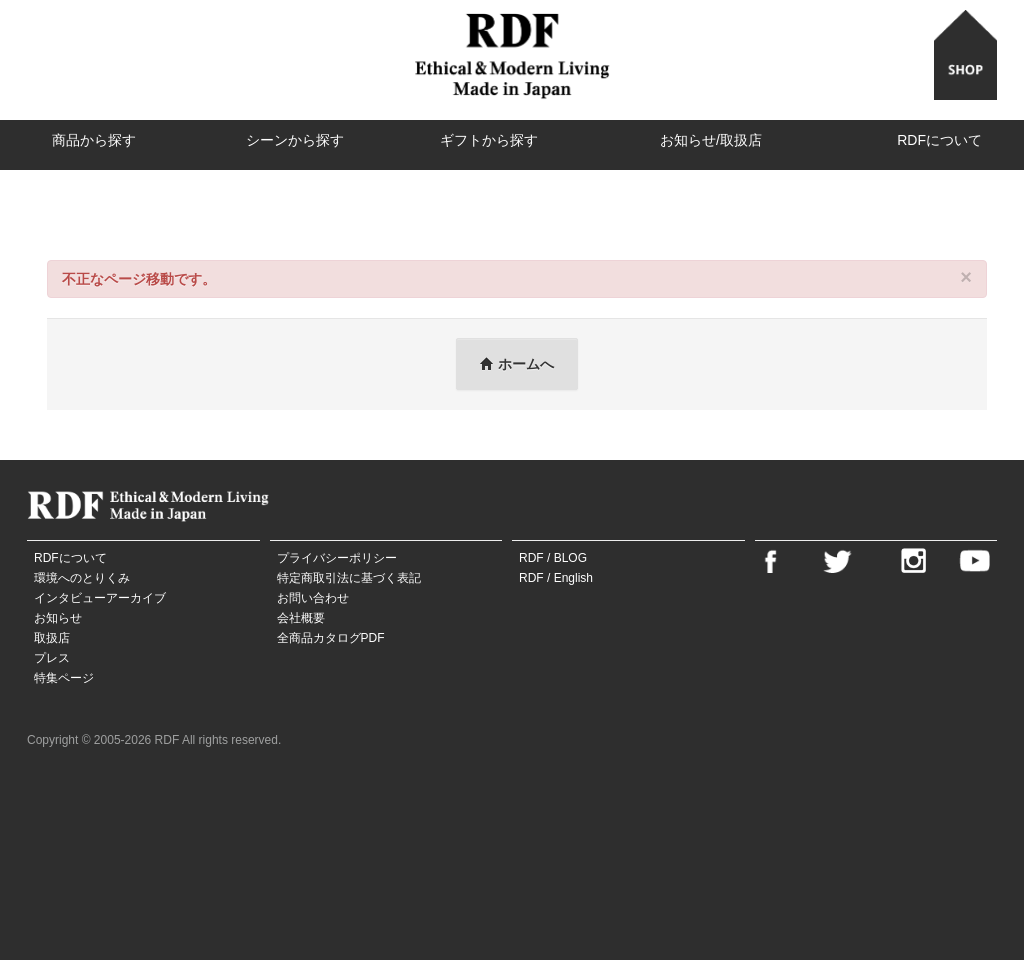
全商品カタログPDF (331, 638)
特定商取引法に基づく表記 (349, 578)
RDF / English (556, 578)
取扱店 (52, 638)
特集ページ (64, 678)
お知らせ (58, 618)
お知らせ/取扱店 (711, 140)
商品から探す (94, 140)
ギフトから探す (489, 140)
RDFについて (939, 140)
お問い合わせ (313, 598)
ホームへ (517, 364)
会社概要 (301, 618)
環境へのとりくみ (82, 578)
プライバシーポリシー (337, 558)
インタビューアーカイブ (100, 598)
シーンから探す (295, 140)
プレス (52, 658)
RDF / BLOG (553, 558)
